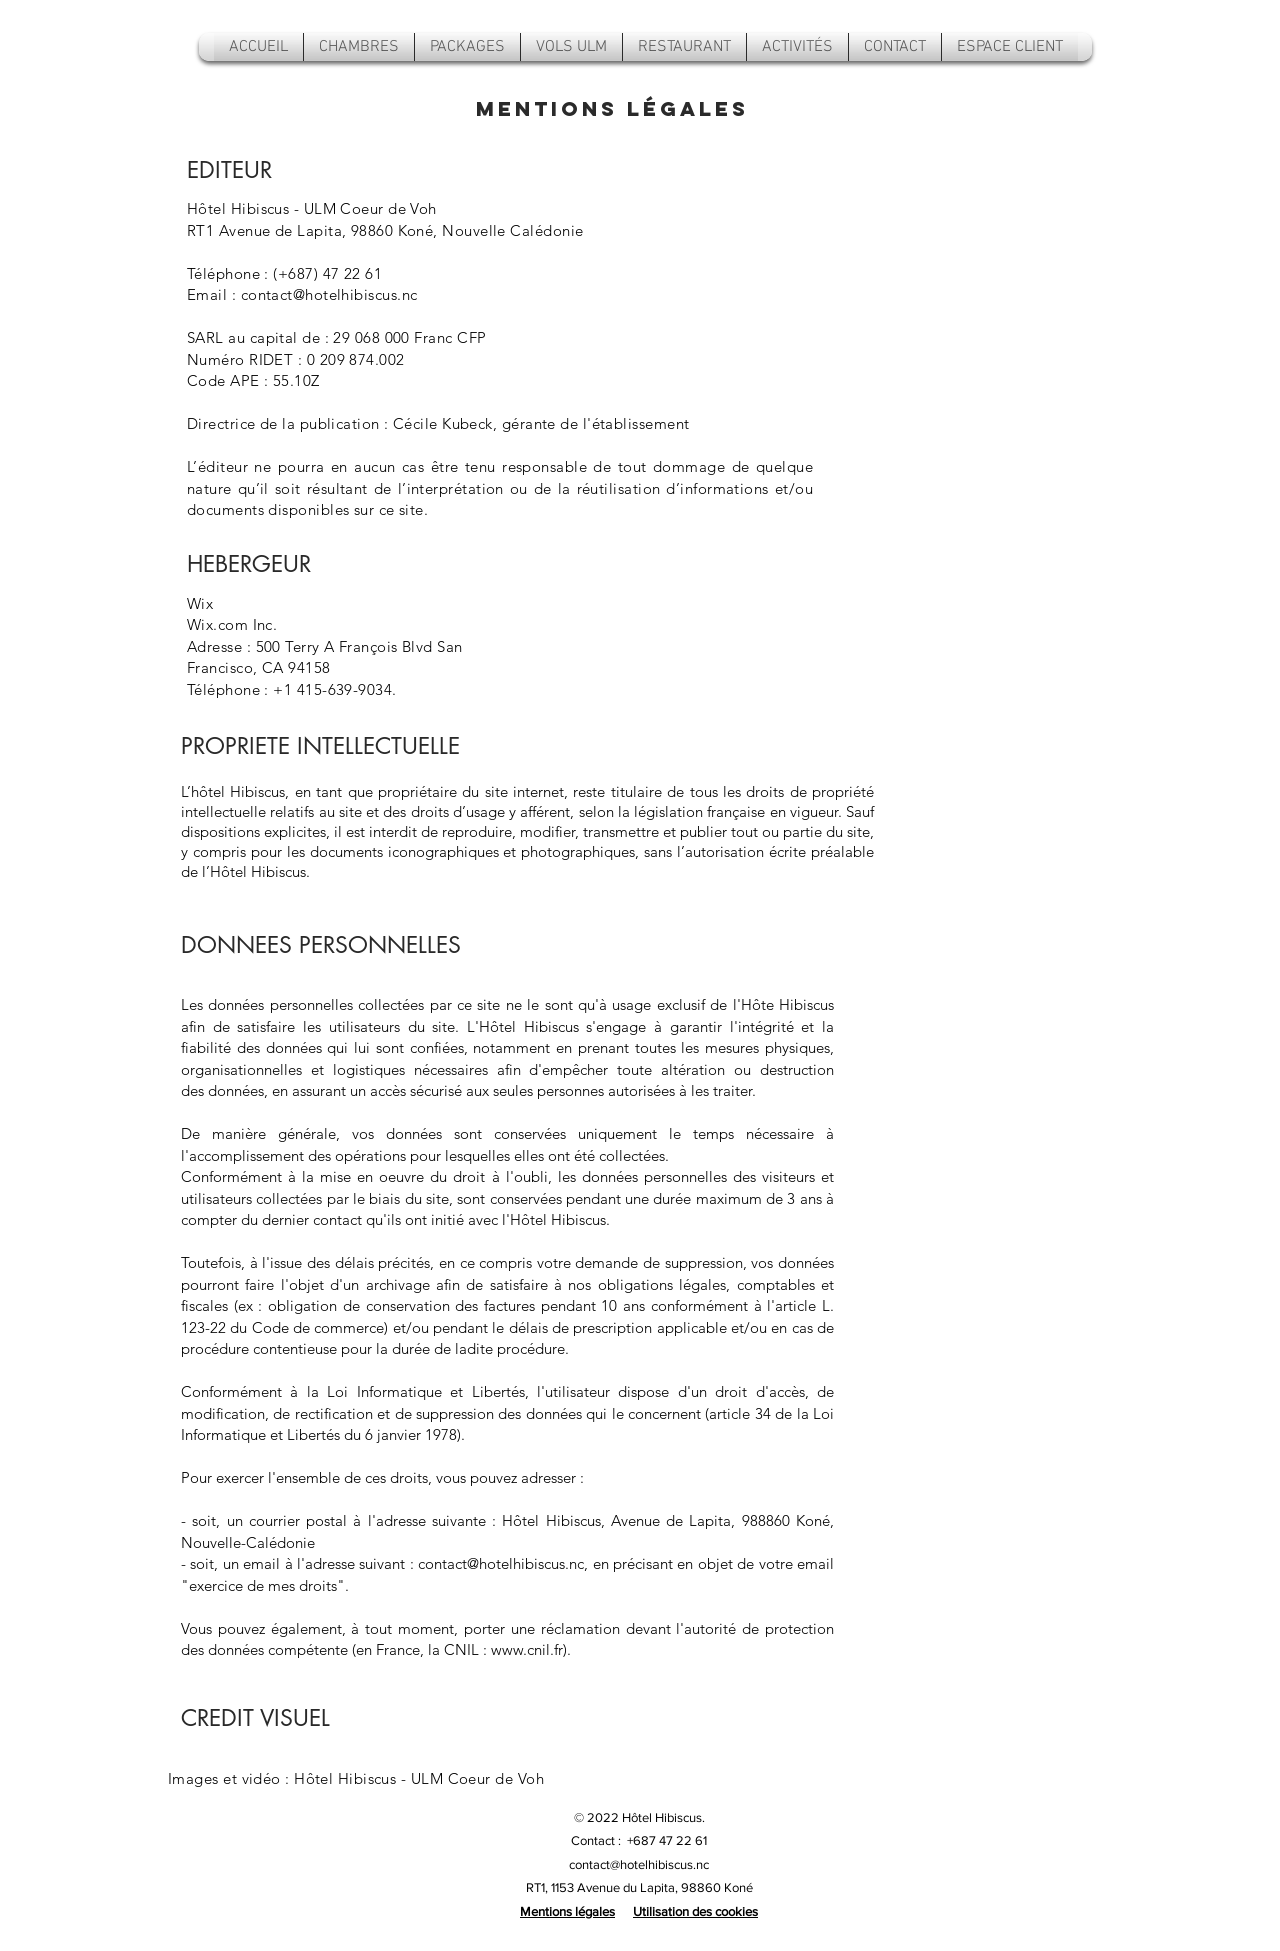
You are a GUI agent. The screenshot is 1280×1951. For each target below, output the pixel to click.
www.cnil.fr (527, 1649)
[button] (797, 47)
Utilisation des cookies (695, 1911)
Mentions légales (567, 1911)
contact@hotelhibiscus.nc (329, 294)
